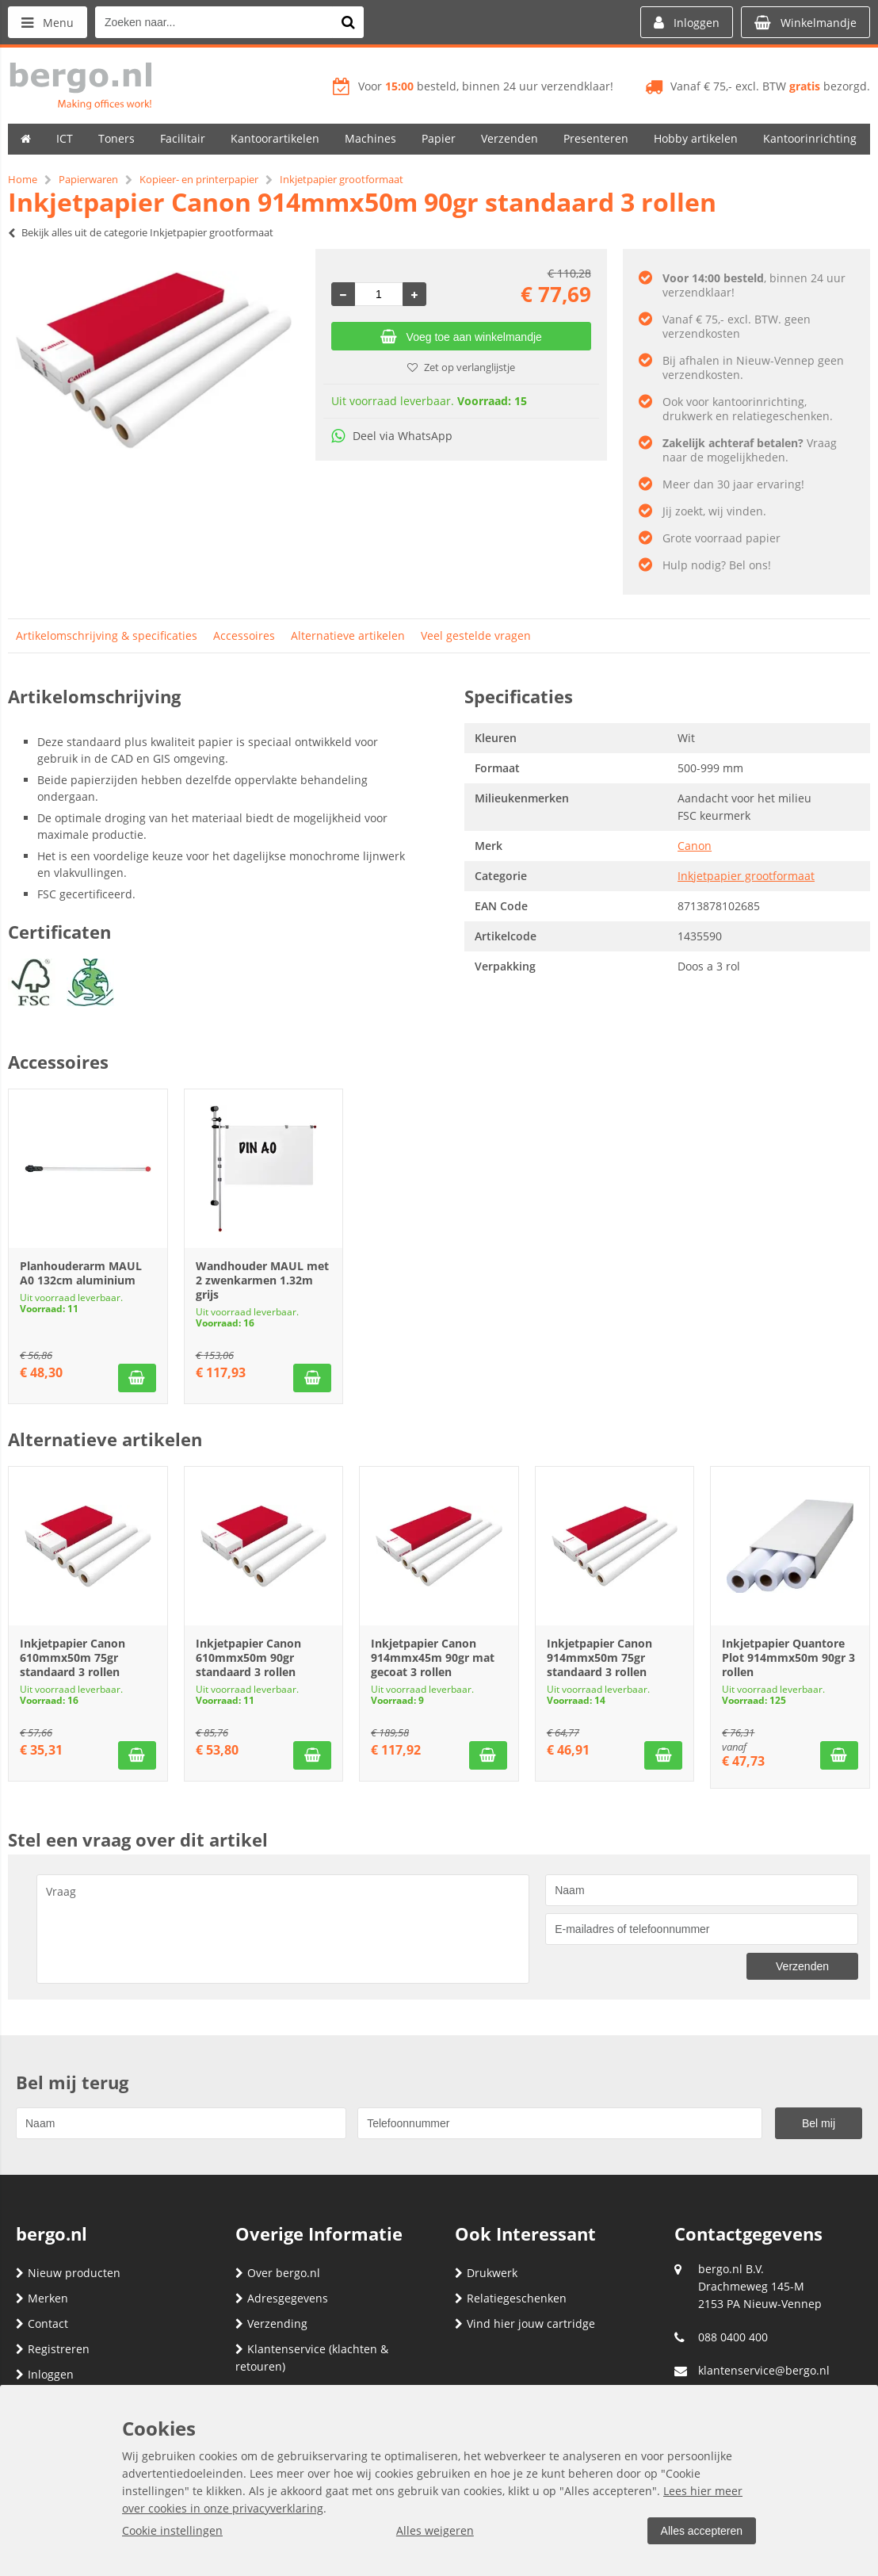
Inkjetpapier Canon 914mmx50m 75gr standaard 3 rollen (599, 1657)
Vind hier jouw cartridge (525, 2323)
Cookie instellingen (172, 2530)
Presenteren (595, 138)
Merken (42, 2298)
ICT (64, 138)
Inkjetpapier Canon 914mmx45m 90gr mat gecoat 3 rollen (432, 1657)
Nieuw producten (68, 2272)
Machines (370, 138)
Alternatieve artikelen (348, 635)
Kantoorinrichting (810, 138)
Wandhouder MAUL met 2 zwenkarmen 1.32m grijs (262, 1280)
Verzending (271, 2323)
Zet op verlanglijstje (461, 367)
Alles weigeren (435, 2530)
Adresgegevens (281, 2298)
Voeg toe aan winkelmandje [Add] (461, 337)
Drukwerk (486, 2272)
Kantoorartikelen (275, 138)
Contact (42, 2323)
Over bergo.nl (277, 2272)
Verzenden (509, 138)
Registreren (53, 2348)
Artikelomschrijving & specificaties (106, 635)
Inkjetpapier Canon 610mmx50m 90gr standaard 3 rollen (248, 1657)
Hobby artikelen (696, 138)
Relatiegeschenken (511, 2298)
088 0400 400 (733, 2336)
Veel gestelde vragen (476, 635)
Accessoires (244, 635)
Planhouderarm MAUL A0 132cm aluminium (81, 1273)
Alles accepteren (701, 2530)
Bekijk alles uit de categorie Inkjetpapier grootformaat (140, 232)
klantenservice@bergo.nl (764, 2370)
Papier (439, 138)
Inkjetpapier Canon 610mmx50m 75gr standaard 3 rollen (72, 1657)
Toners (116, 138)
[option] (154, 360)
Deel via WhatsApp (391, 435)
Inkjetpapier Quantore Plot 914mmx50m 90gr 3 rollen (788, 1657)
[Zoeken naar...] (348, 22)
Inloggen (45, 2374)
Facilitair (182, 138)
